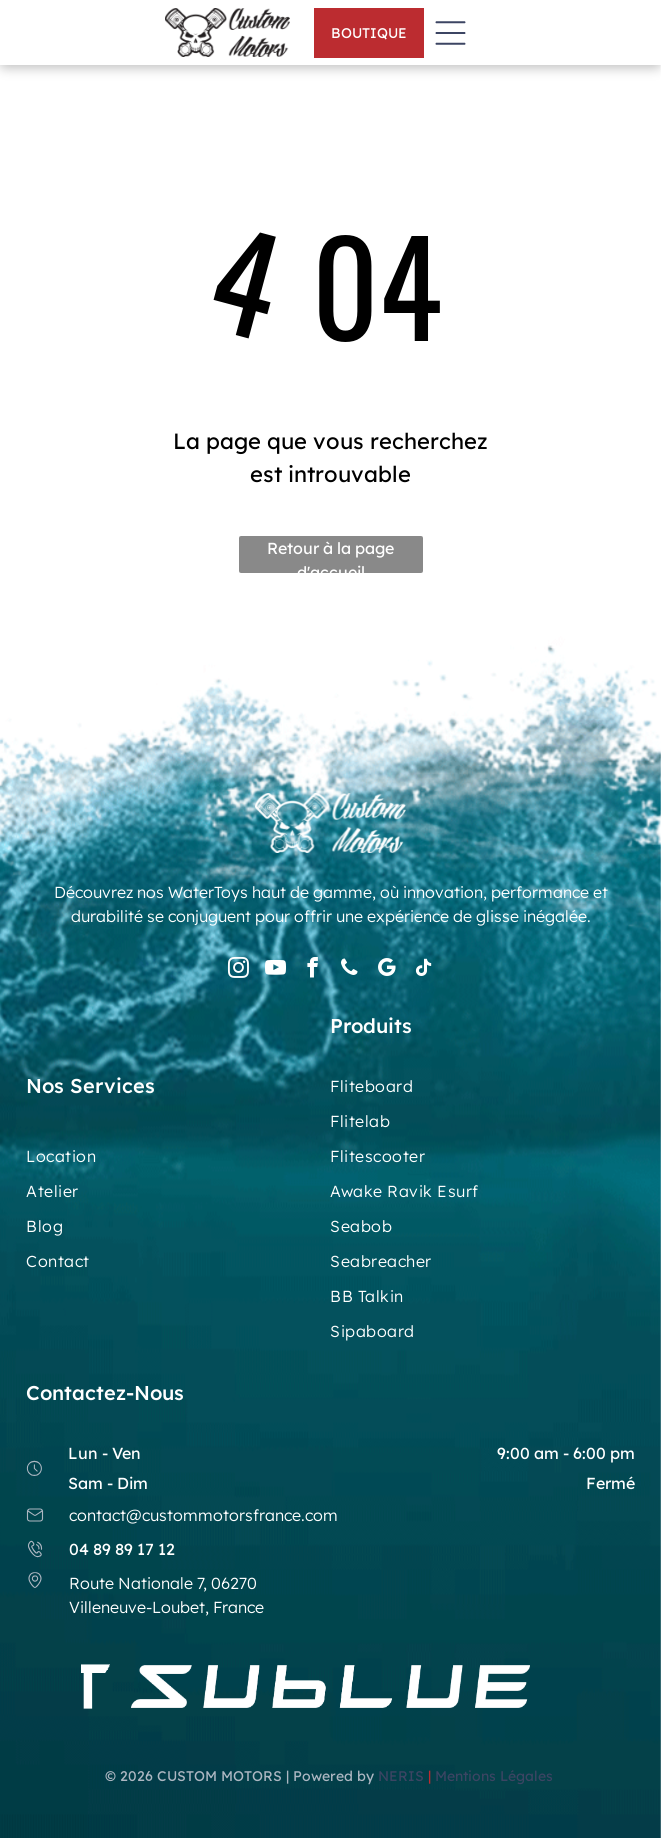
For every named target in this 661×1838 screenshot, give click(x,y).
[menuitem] (482, 1093)
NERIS (401, 1776)
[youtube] (275, 970)
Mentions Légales (496, 1776)
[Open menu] (450, 33)
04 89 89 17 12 (122, 1549)
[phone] (349, 970)
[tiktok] (423, 970)
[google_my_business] (386, 970)
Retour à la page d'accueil (330, 555)
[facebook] (312, 970)
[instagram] (238, 970)
